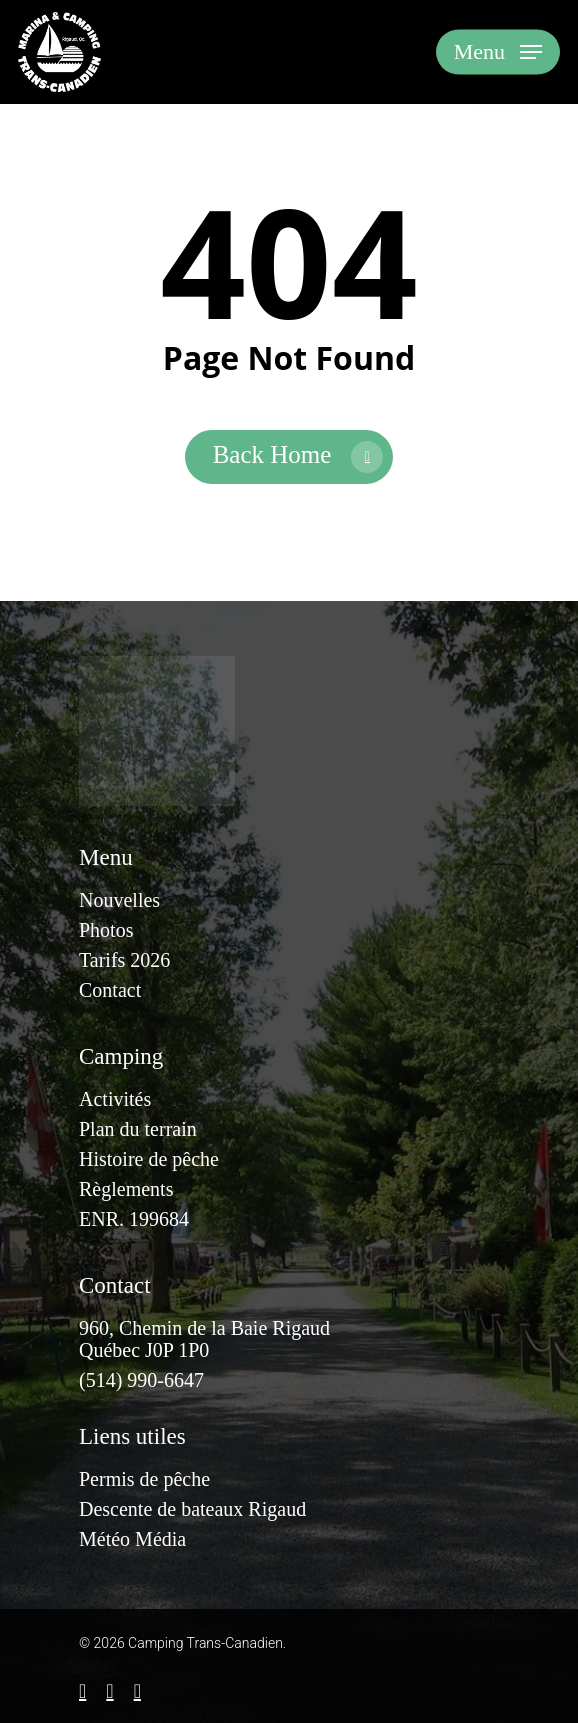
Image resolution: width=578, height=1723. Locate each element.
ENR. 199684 (134, 1219)
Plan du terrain (138, 1129)
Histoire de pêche (149, 1159)
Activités (115, 1099)
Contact (110, 990)
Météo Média (132, 1539)
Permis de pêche (144, 1479)
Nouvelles (119, 900)
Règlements (126, 1189)
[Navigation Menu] (498, 52)
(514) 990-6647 (141, 1380)
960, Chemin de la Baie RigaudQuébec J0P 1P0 (204, 1339)
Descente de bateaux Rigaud (192, 1509)
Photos (106, 930)
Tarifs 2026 (124, 960)
